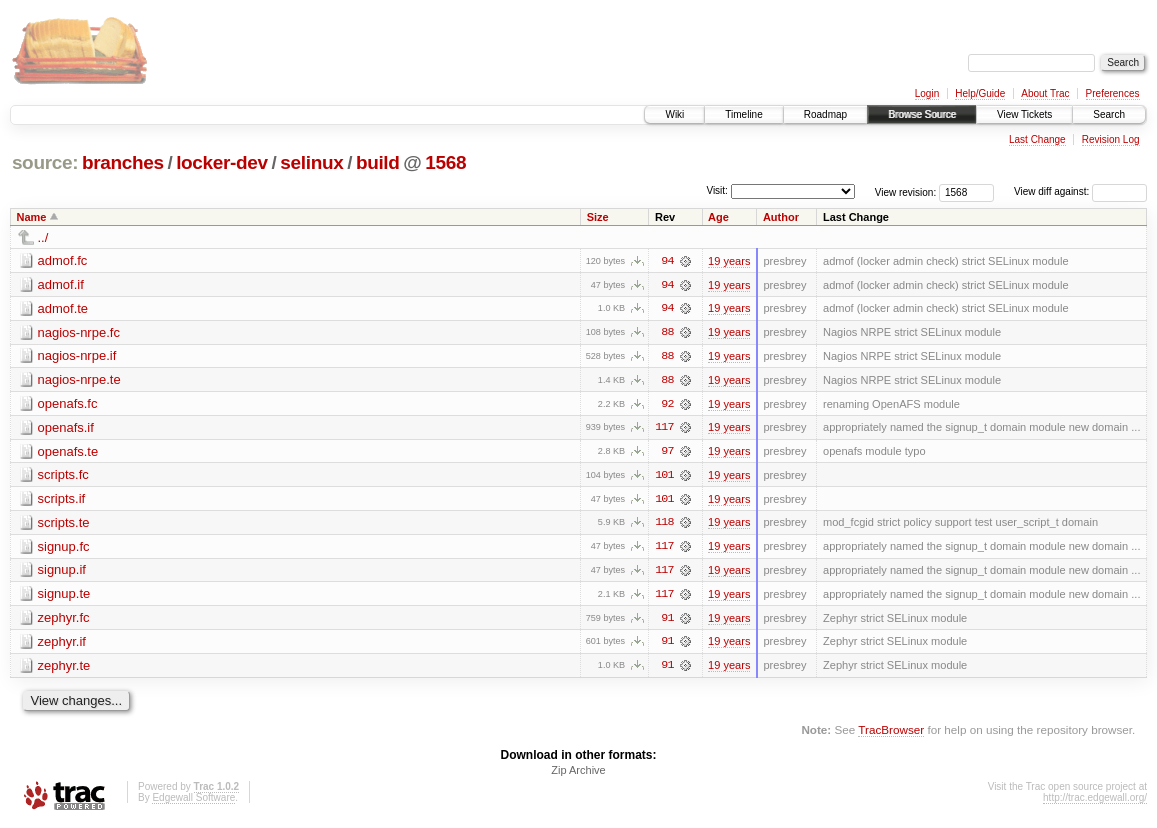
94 (667, 261)
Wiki (674, 114)
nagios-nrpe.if (77, 356)
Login (927, 93)
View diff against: (1080, 191)
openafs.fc (68, 404)
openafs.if (66, 428)
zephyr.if (62, 644)
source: (45, 162)
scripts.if (62, 500)
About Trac (1045, 93)
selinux (311, 162)
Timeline (743, 114)
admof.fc (63, 260)
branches (123, 162)
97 (667, 453)
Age (718, 217)
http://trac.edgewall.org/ (1095, 801)
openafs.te (68, 452)
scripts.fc (63, 476)
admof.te (63, 308)
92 (667, 405)
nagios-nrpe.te (79, 380)
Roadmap (825, 114)
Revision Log (1111, 139)
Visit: (717, 190)
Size (598, 217)
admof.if (61, 284)
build (378, 162)
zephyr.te (64, 668)
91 (667, 621)
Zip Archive (578, 774)
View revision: (906, 191)
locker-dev (222, 162)
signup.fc (64, 548)
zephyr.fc (64, 620)
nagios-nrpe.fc (79, 332)
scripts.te (64, 524)
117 (664, 429)
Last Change (1037, 139)
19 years (729, 261)
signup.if (62, 572)
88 (667, 333)
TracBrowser (891, 733)
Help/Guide (980, 93)
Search (1109, 114)
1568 (445, 162)
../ (43, 237)
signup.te (64, 596)
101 (664, 477)
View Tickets (1024, 114)
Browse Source (922, 114)
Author (781, 217)
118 (664, 525)
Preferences (1113, 93)
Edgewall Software (193, 801)
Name (32, 217)
